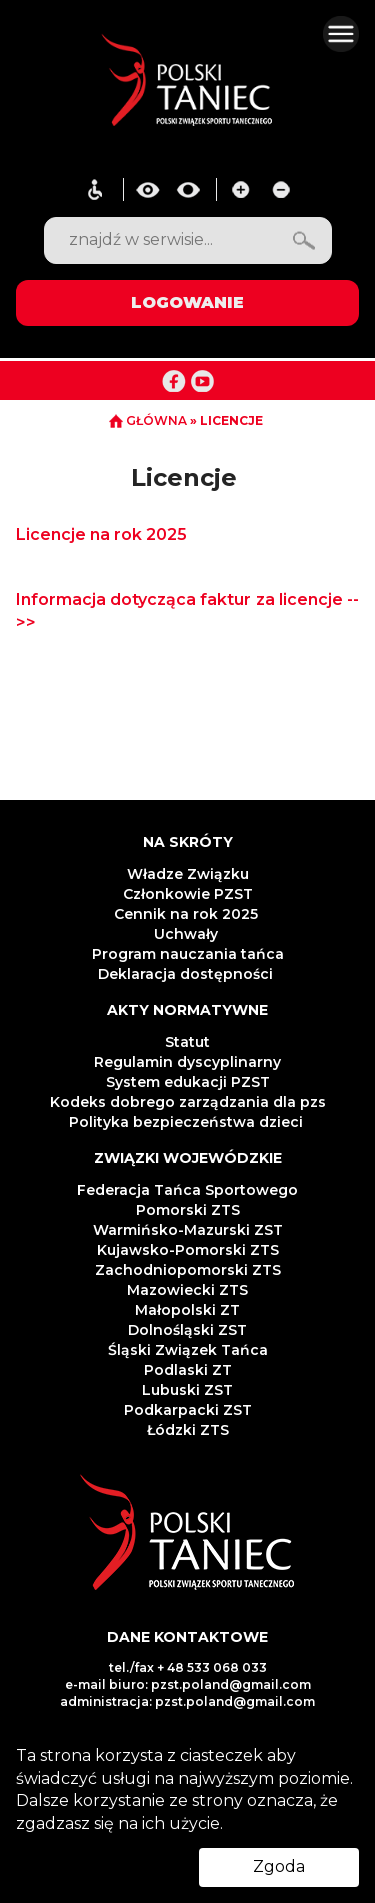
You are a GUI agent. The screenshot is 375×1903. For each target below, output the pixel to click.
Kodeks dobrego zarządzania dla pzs (188, 1102)
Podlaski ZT (188, 1370)
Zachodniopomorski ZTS (188, 1270)
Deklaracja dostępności (187, 974)
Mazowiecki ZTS (187, 1290)
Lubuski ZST (187, 1390)
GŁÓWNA (149, 420)
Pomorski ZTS (188, 1210)
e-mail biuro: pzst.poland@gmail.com (188, 1684)
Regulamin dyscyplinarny (187, 1062)
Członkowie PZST (188, 894)
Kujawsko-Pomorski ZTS (188, 1250)
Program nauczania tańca (188, 954)
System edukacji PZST (188, 1082)
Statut (187, 1042)
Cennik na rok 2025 (188, 914)
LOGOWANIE (187, 302)
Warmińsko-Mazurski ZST (188, 1230)
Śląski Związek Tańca (188, 1350)
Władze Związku (188, 874)
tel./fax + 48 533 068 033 (188, 1667)
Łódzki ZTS (188, 1430)
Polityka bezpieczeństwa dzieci (188, 1122)
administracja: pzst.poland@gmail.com (187, 1701)
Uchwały (188, 934)
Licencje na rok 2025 (101, 534)
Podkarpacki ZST (188, 1410)
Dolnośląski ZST (187, 1330)
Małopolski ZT (187, 1310)
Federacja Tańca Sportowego (187, 1190)
